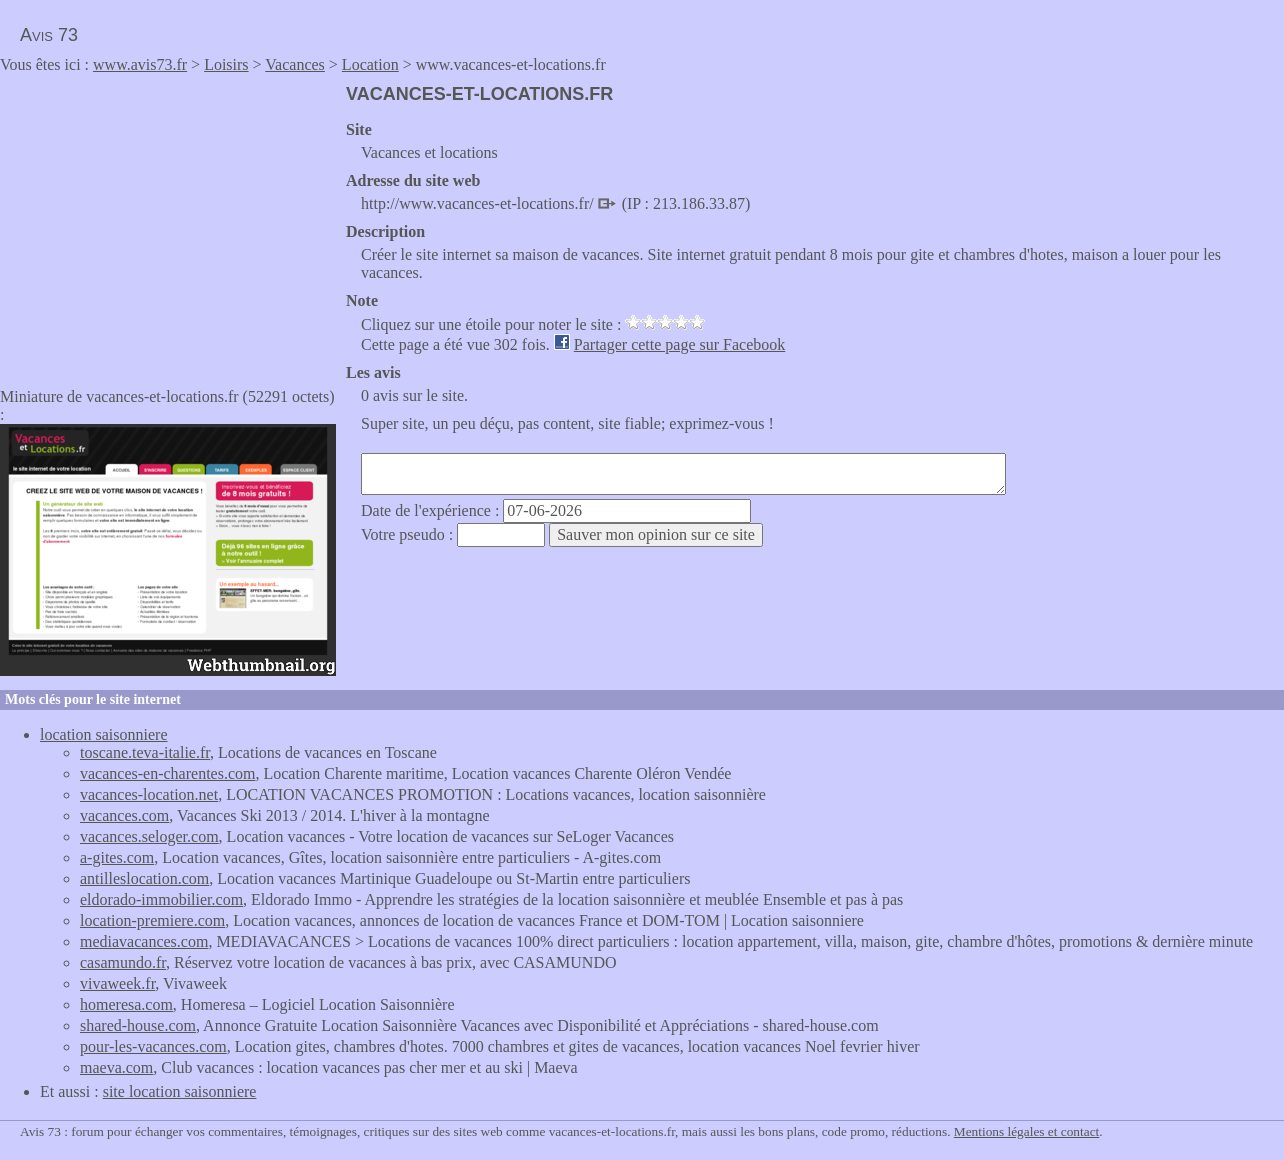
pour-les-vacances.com (153, 1046)
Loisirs (226, 64)
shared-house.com (138, 1025)
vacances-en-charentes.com (167, 773)
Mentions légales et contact (1026, 1131)
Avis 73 (49, 35)
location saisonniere (104, 734)
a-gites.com (117, 857)
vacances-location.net (149, 794)
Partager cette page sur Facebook (679, 344)
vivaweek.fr (117, 983)
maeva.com (116, 1067)
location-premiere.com (152, 920)
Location (370, 64)
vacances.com (124, 815)
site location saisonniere (180, 1091)
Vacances (295, 64)
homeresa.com (126, 1004)
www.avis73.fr (140, 64)
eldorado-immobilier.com (161, 899)
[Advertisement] (168, 224)
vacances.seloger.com (149, 836)
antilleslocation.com (144, 878)
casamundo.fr (123, 962)
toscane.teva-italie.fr (145, 752)
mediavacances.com (144, 941)
